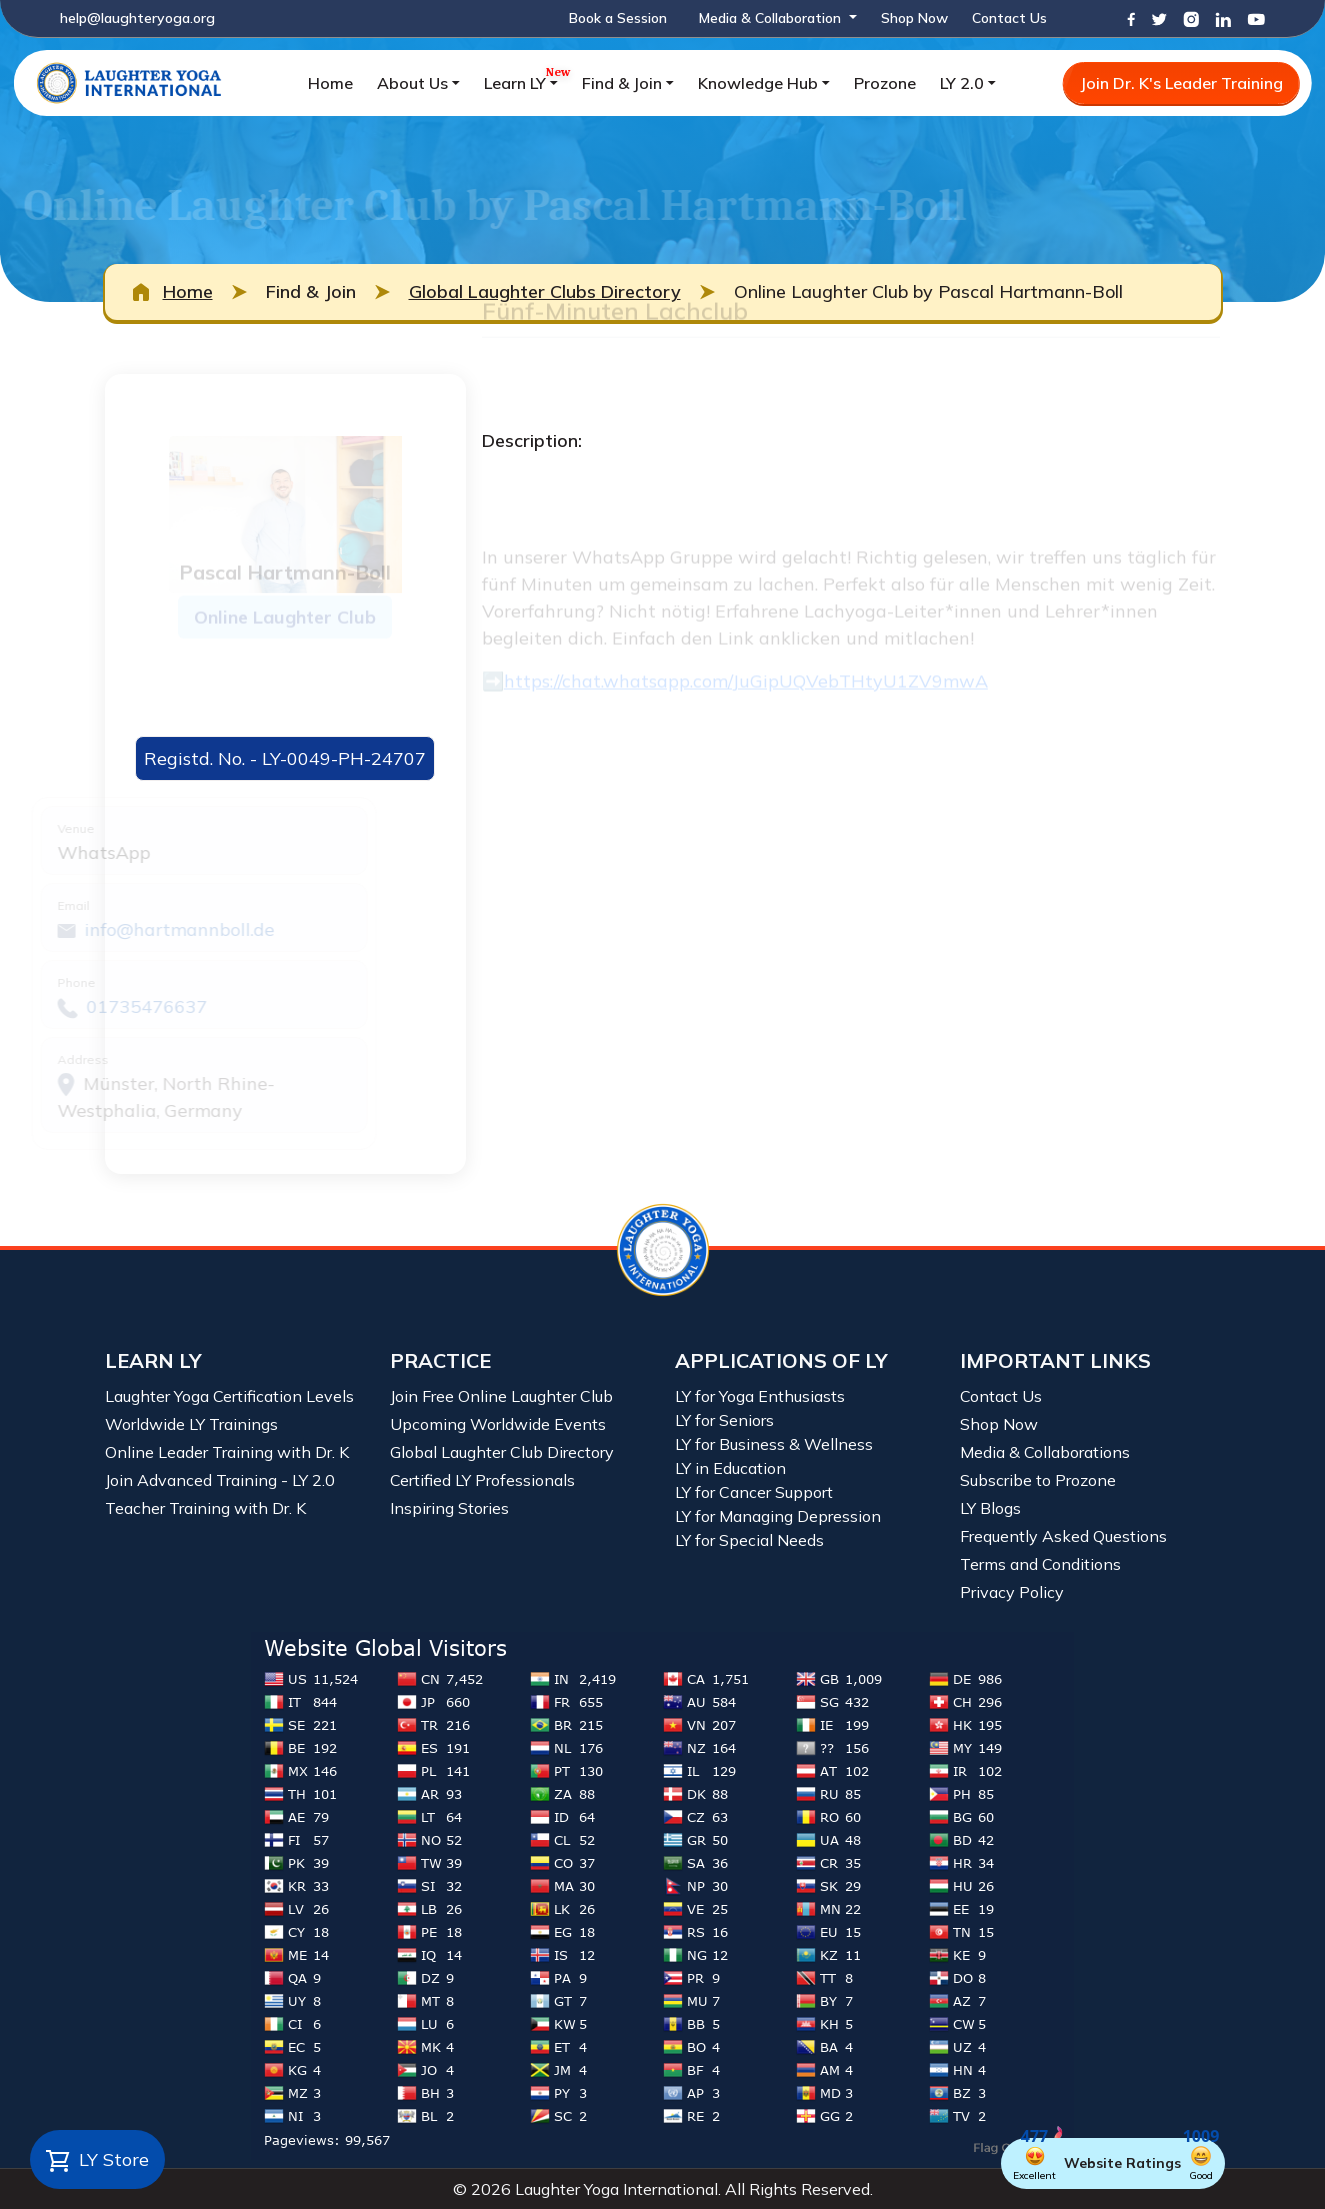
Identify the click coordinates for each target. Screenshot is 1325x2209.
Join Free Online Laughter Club (501, 1396)
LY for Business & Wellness (774, 1444)
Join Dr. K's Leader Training (1181, 83)
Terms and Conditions (1040, 1564)
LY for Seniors (724, 1420)
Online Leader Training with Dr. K (227, 1452)
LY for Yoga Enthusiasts (760, 1396)
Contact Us (1009, 18)
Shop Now (914, 18)
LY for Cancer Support (754, 1492)
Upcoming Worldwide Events (498, 1424)
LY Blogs (990, 1508)
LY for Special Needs (749, 1540)
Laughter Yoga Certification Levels (229, 1396)
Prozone (885, 83)
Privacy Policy (1012, 1592)
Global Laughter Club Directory (502, 1452)
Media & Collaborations (1045, 1452)
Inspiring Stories (449, 1508)
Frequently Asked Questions (1063, 1536)
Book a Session (618, 18)
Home (330, 83)
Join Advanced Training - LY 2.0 (220, 1480)
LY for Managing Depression (778, 1516)
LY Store (97, 2161)
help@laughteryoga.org (137, 18)
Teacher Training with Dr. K (205, 1508)
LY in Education (730, 1468)
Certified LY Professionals (482, 1480)
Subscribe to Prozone (1038, 1480)
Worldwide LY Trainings (191, 1424)
